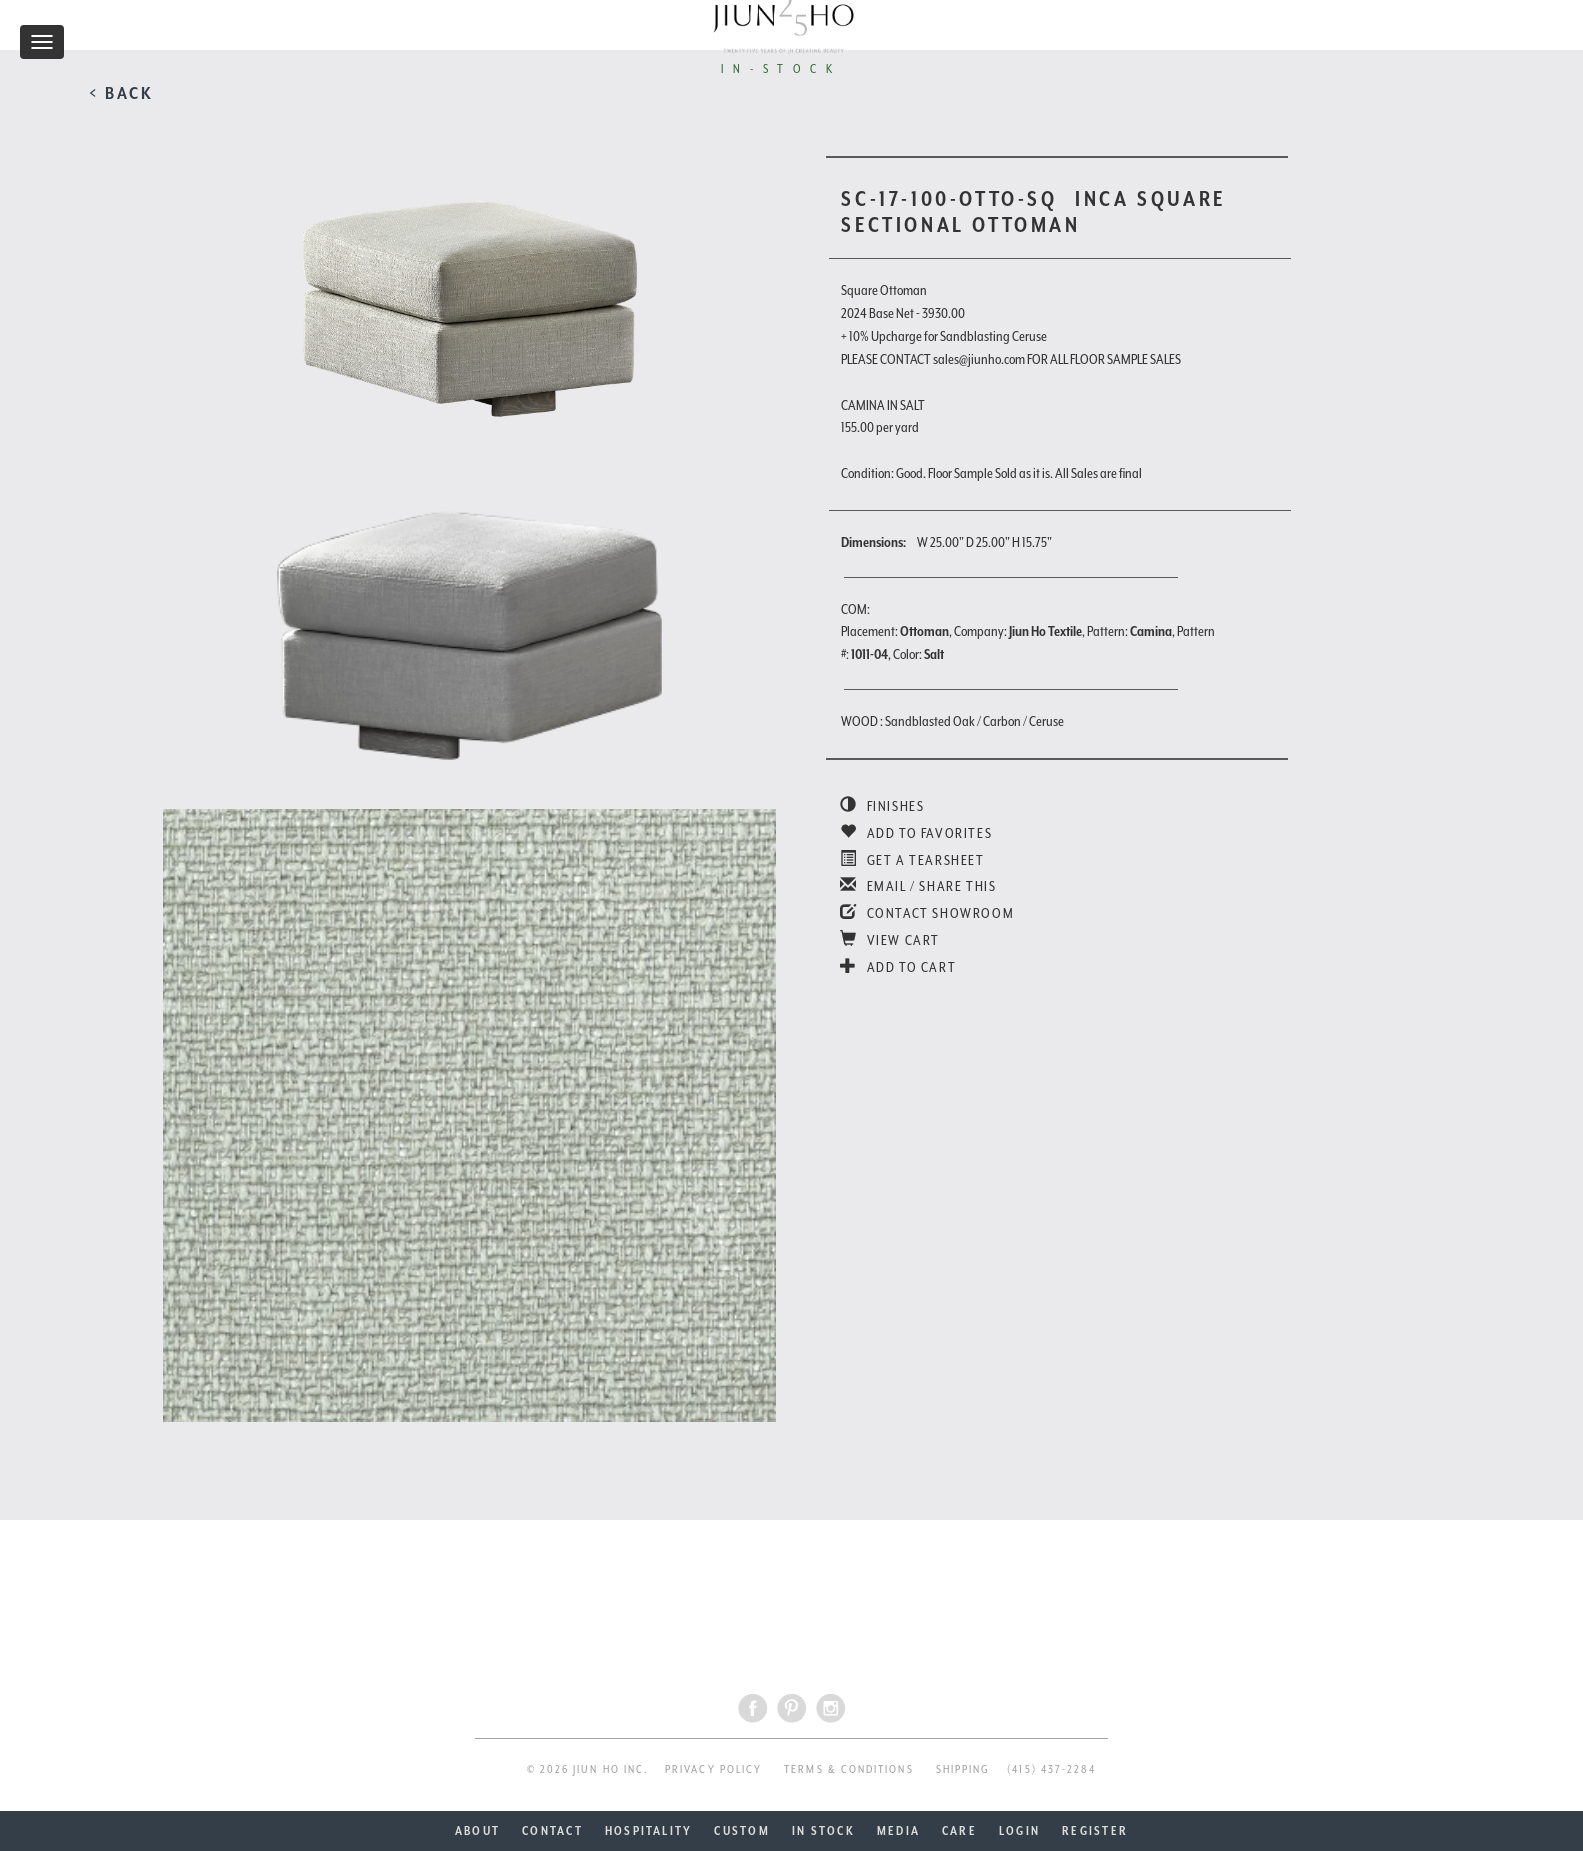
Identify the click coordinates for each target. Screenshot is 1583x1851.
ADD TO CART (898, 967)
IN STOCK (823, 1831)
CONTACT (552, 1831)
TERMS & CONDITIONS (848, 1769)
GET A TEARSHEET (912, 860)
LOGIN (1019, 1831)
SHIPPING (963, 1769)
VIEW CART (890, 940)
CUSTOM (741, 1831)
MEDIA (898, 1831)
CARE (959, 1831)
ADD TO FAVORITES (916, 833)
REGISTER (1095, 1831)
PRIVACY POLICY (713, 1769)
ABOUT (477, 1831)
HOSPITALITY (649, 1831)
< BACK (121, 93)
